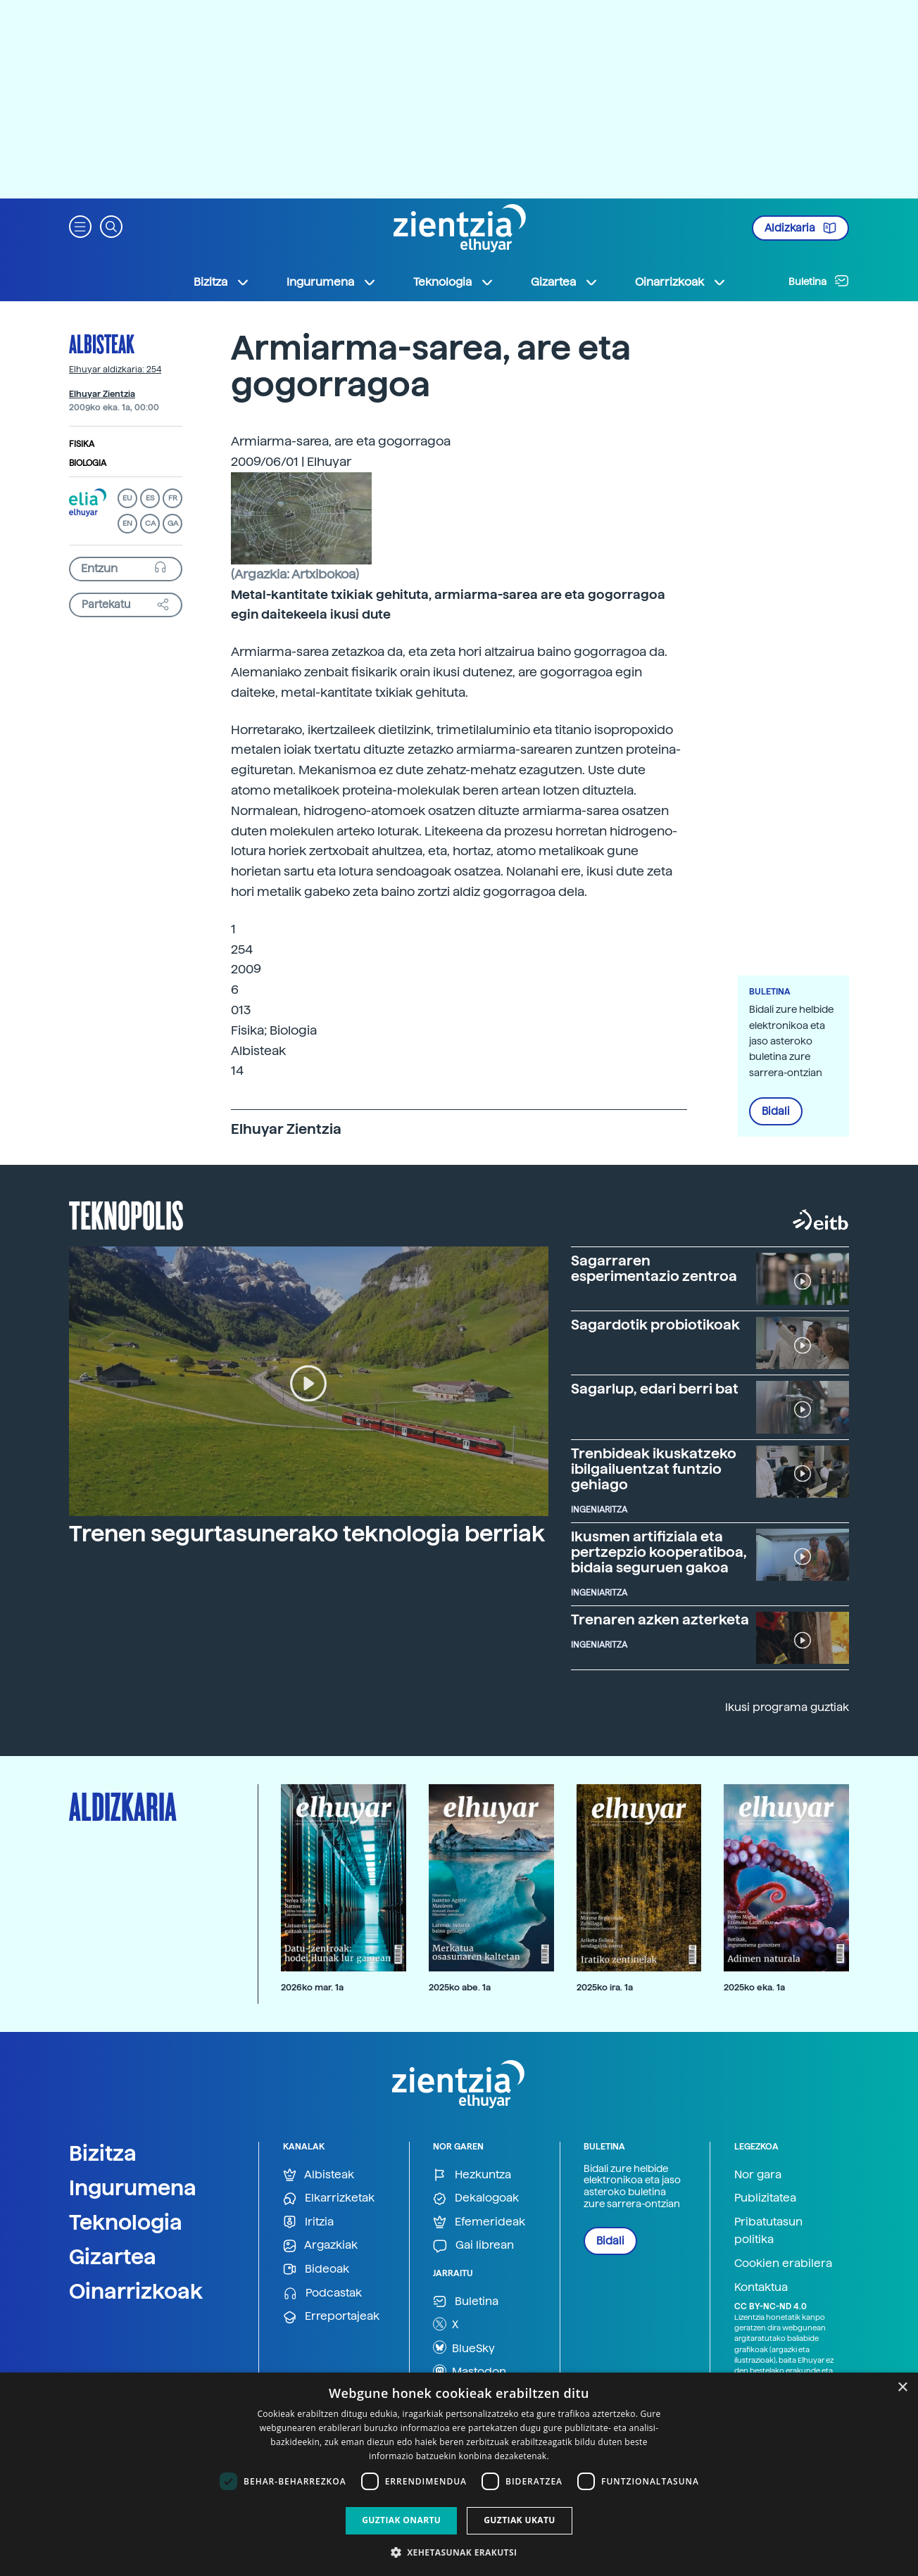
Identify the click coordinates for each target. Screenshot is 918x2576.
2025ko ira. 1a (605, 1987)
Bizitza (103, 2153)
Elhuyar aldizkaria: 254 (115, 369)
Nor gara (757, 2174)
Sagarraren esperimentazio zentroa (654, 1268)
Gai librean (473, 2245)
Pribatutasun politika (768, 2231)
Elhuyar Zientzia (102, 394)
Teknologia (125, 2222)
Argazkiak (320, 2245)
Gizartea (112, 2256)
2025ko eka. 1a (754, 1987)
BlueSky (464, 2347)
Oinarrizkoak (136, 2291)
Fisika (81, 444)
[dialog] (459, 2474)
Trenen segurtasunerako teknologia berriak (307, 1533)
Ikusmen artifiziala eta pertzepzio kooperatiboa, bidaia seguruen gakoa (659, 1552)
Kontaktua (761, 2287)
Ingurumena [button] (332, 282)
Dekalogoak (476, 2198)
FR (172, 498)
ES (150, 498)
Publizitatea (765, 2197)
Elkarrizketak (329, 2198)
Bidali (776, 1111)
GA (173, 523)
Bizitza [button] (222, 282)
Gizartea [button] (564, 282)
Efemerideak (479, 2222)
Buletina (818, 281)
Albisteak (101, 343)
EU (127, 498)
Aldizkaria (800, 228)
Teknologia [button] (453, 282)
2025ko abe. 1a (460, 1987)
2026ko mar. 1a (312, 1987)
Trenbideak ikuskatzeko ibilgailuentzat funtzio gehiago (653, 1469)
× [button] (902, 2387)
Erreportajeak (331, 2316)
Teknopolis (126, 1214)
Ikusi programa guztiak (787, 1707)
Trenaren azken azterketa (660, 1619)
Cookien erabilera (783, 2263)
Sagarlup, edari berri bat (654, 1388)
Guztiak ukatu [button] (519, 2520)
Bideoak (316, 2269)
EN (127, 523)
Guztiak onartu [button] (401, 2520)
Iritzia (308, 2222)
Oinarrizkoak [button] (681, 282)
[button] (80, 225)
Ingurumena (132, 2187)
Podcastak (322, 2293)
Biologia (87, 463)
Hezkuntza (472, 2175)
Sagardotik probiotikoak (655, 1324)
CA (150, 523)
